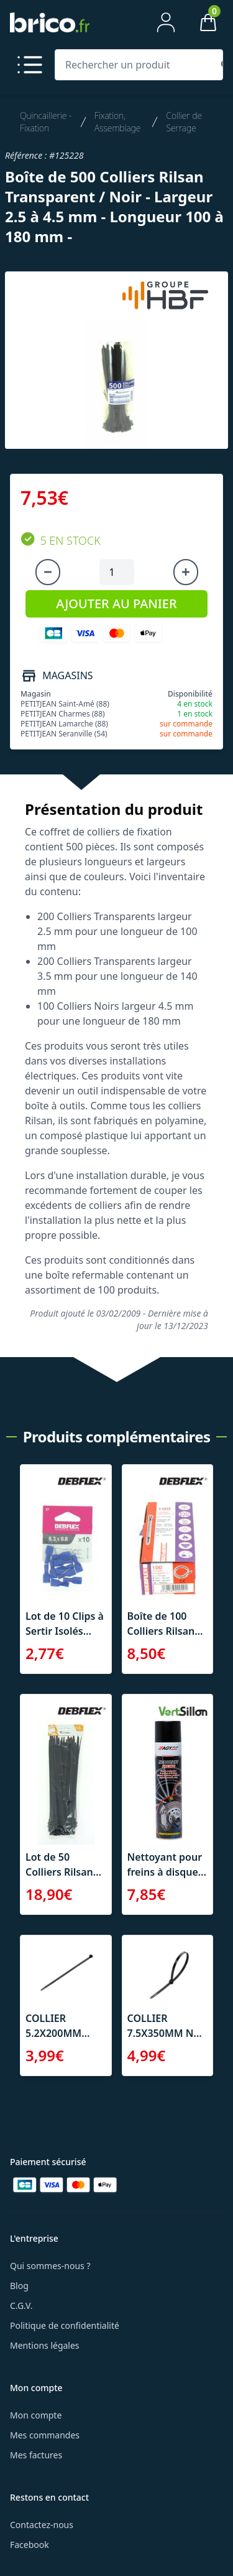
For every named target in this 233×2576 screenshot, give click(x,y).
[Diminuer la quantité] (47, 572)
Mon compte (36, 2415)
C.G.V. (21, 2305)
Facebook (29, 2544)
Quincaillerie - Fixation (45, 122)
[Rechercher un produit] (136, 64)
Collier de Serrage (184, 122)
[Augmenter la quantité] (185, 572)
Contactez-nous (41, 2525)
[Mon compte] (165, 22)
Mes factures (36, 2455)
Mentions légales (45, 2345)
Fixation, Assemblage (117, 122)
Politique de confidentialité (64, 2325)
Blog (19, 2286)
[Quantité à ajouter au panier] (116, 572)
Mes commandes (45, 2435)
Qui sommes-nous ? (50, 2266)
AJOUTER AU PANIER (116, 603)
